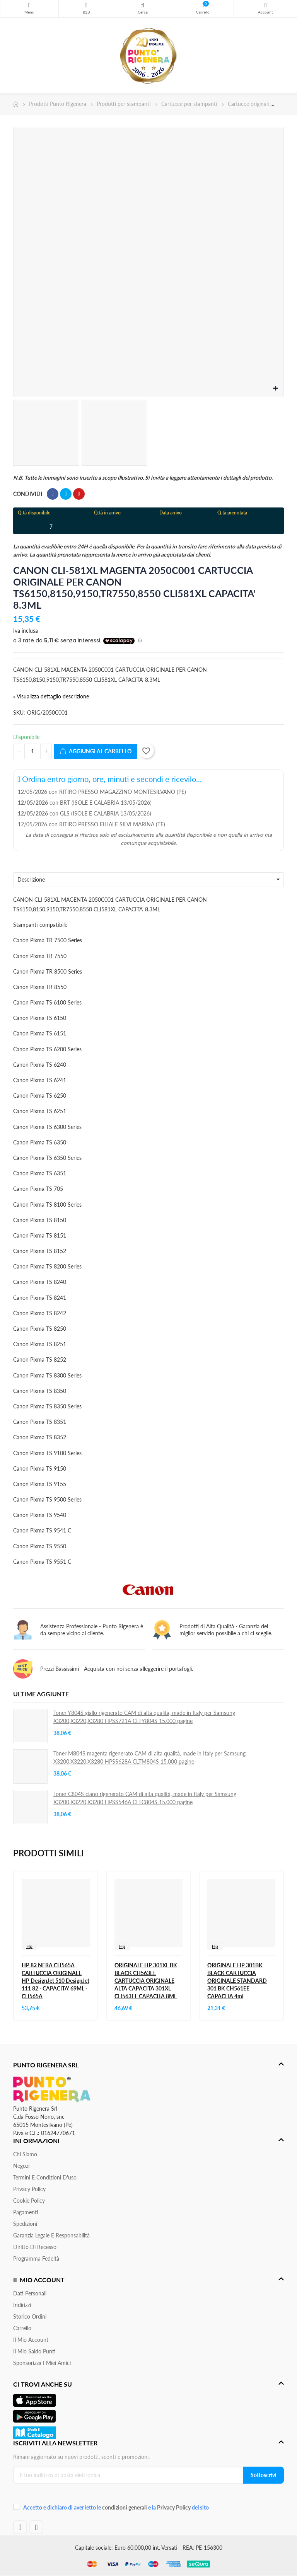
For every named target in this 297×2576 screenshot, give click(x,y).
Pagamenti (25, 2212)
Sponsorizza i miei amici (42, 2363)
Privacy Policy (29, 2189)
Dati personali (29, 2293)
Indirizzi (22, 2305)
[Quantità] (32, 751)
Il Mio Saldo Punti (34, 2351)
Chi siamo (25, 2154)
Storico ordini (29, 2316)
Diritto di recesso (34, 2247)
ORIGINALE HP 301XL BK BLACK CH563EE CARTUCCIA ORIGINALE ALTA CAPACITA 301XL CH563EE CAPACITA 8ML (145, 1980)
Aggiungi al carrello (95, 751)
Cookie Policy (29, 2200)
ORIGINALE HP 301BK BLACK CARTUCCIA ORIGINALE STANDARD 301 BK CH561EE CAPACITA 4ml (237, 1980)
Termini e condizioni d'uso (45, 2177)
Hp (29, 1946)
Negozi (21, 2165)
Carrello (22, 2328)
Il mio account (30, 2339)
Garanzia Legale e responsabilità (51, 2235)
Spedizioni (25, 2223)
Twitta (66, 494)
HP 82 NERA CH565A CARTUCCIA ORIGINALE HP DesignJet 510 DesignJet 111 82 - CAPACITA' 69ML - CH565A (55, 1980)
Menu (29, 5)
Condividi (52, 494)
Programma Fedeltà (36, 2258)
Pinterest (79, 494)
